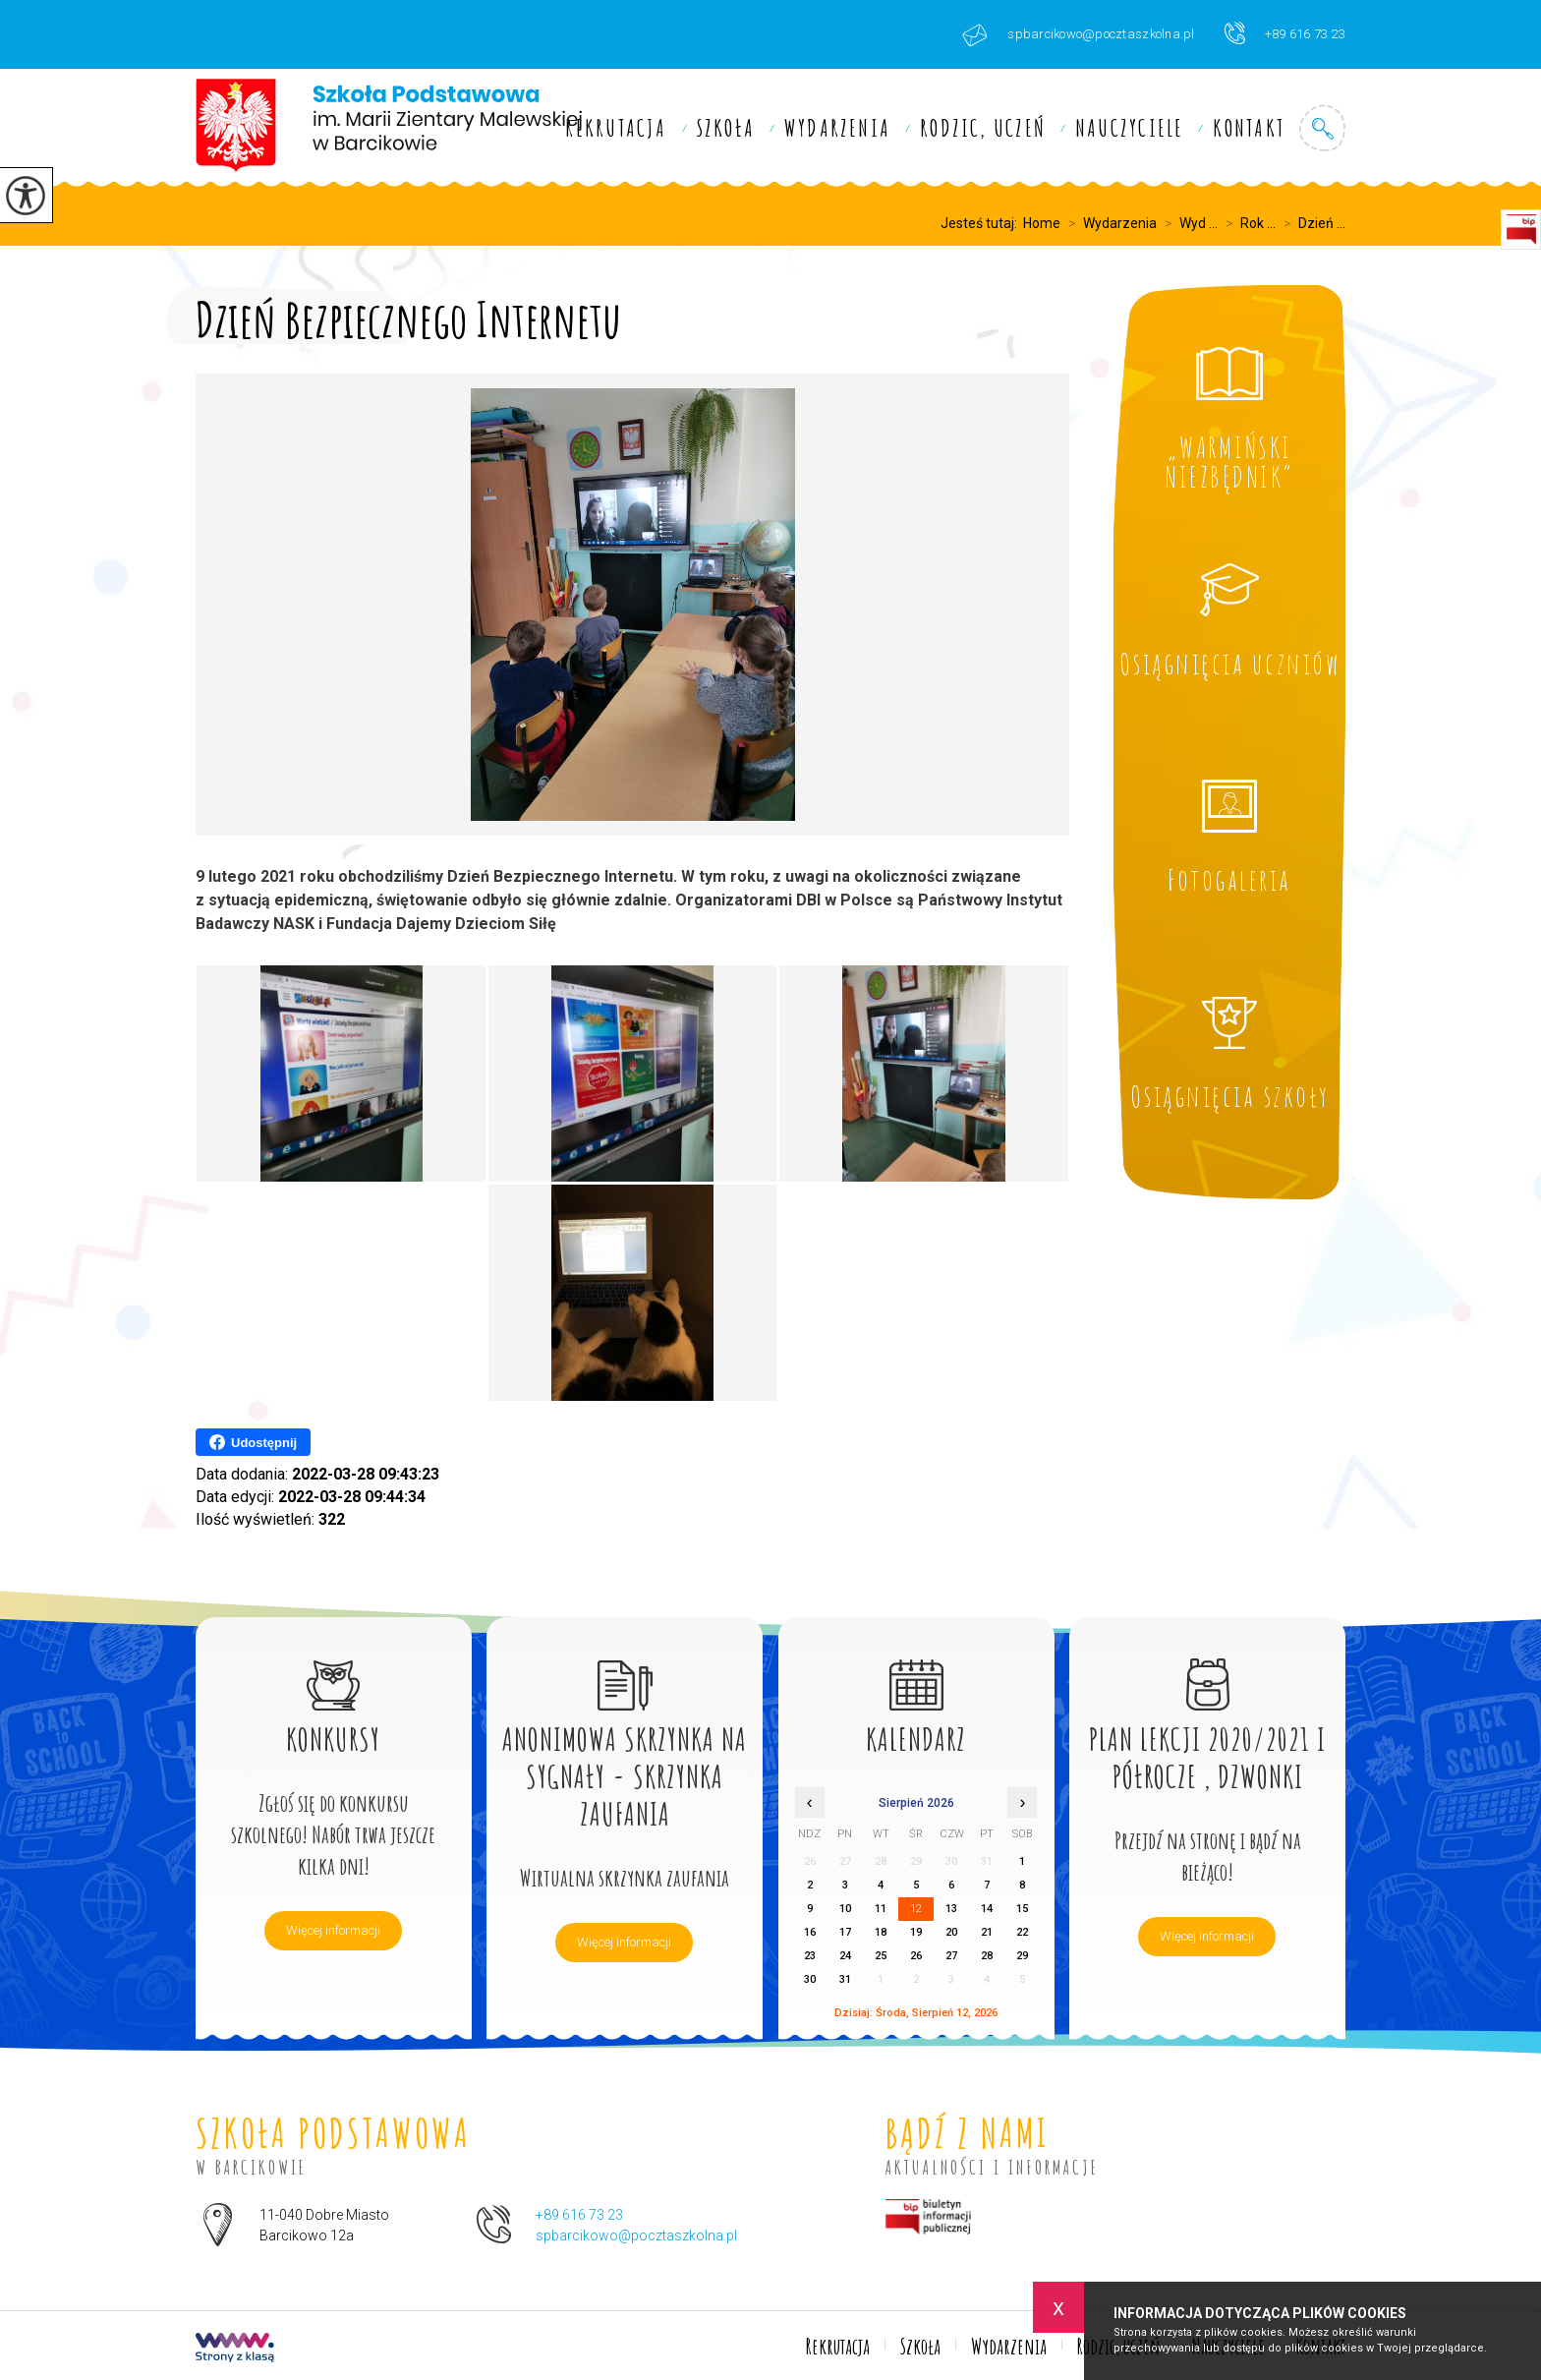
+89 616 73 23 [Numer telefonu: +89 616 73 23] (579, 2215)
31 (845, 1979)
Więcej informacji (333, 1930)
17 (845, 1932)
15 (1022, 1908)
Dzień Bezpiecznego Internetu (408, 316)
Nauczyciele (1129, 128)
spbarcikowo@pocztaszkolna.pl (1078, 35)
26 (916, 1955)
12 (916, 1908)
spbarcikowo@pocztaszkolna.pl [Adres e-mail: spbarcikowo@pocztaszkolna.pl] (636, 2235)
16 (810, 1932)
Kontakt (1248, 128)
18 (880, 1932)
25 (880, 1955)
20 (951, 1932)
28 (987, 1955)
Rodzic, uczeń (983, 128)
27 (951, 1955)
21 (987, 1932)
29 (1022, 1955)
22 (1022, 1932)
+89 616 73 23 (1285, 33)
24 (845, 1955)
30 (810, 1979)
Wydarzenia (837, 128)
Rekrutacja (615, 128)
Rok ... (1247, 223)
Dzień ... (1310, 223)
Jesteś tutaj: (982, 223)
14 (987, 1908)
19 (916, 1932)
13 (951, 1908)
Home (1041, 223)
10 (845, 1908)
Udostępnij (253, 1442)
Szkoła (726, 128)
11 (880, 1908)
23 (810, 1955)
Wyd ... (1187, 223)
